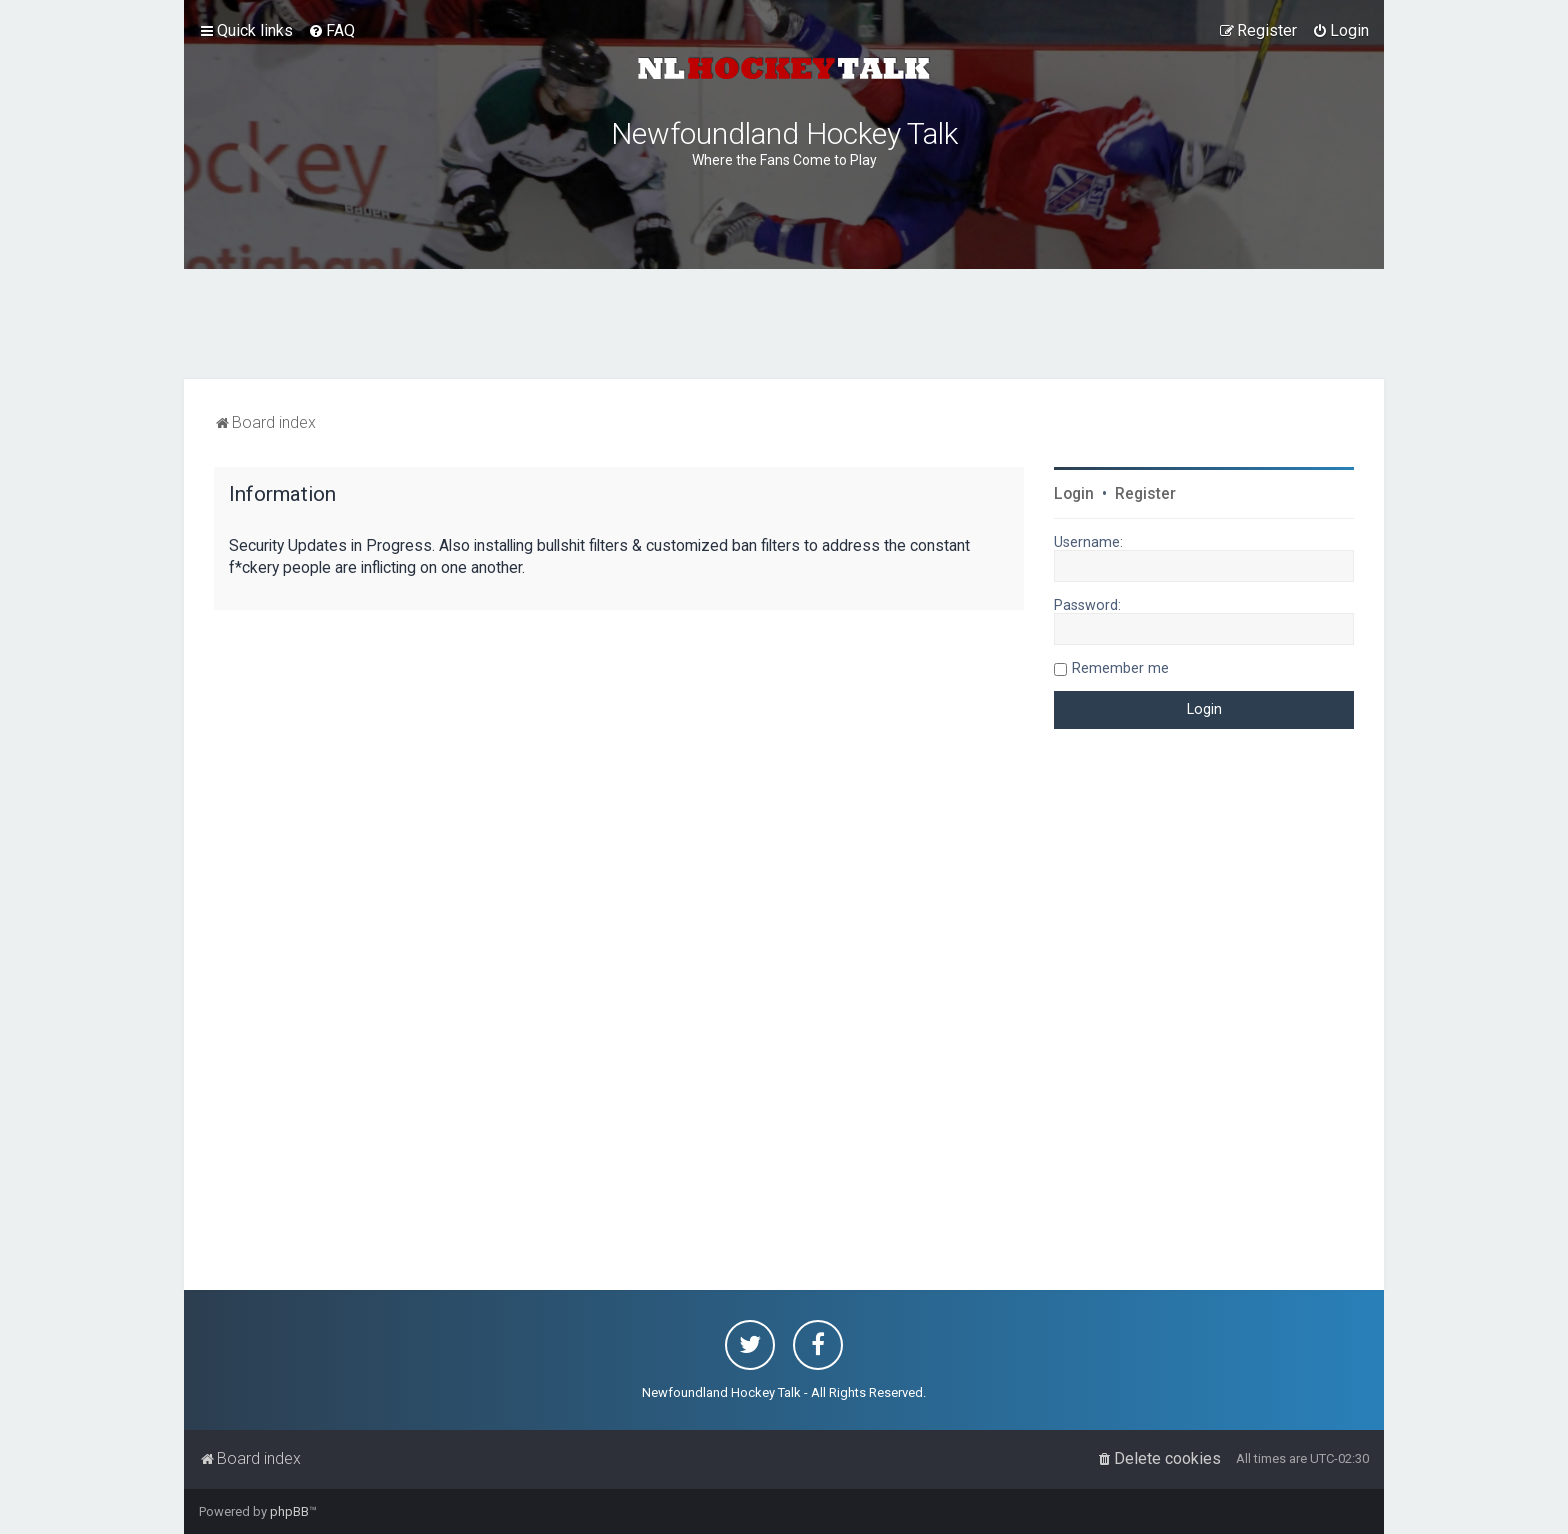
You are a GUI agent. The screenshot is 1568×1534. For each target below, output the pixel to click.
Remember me (1120, 668)
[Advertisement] (784, 324)
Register (1145, 494)
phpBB (289, 1511)
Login (1074, 494)
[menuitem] (331, 31)
